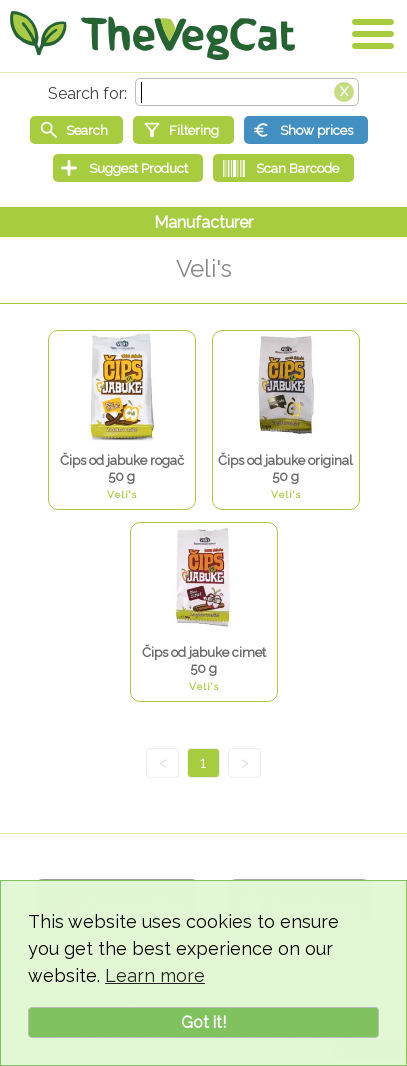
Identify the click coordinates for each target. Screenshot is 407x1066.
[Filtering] (183, 130)
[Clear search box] (344, 90)
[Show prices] (306, 130)
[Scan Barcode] (283, 168)
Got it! (203, 1022)
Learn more (155, 975)
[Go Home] (152, 35)
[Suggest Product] (128, 168)
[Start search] (76, 130)
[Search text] (247, 92)
